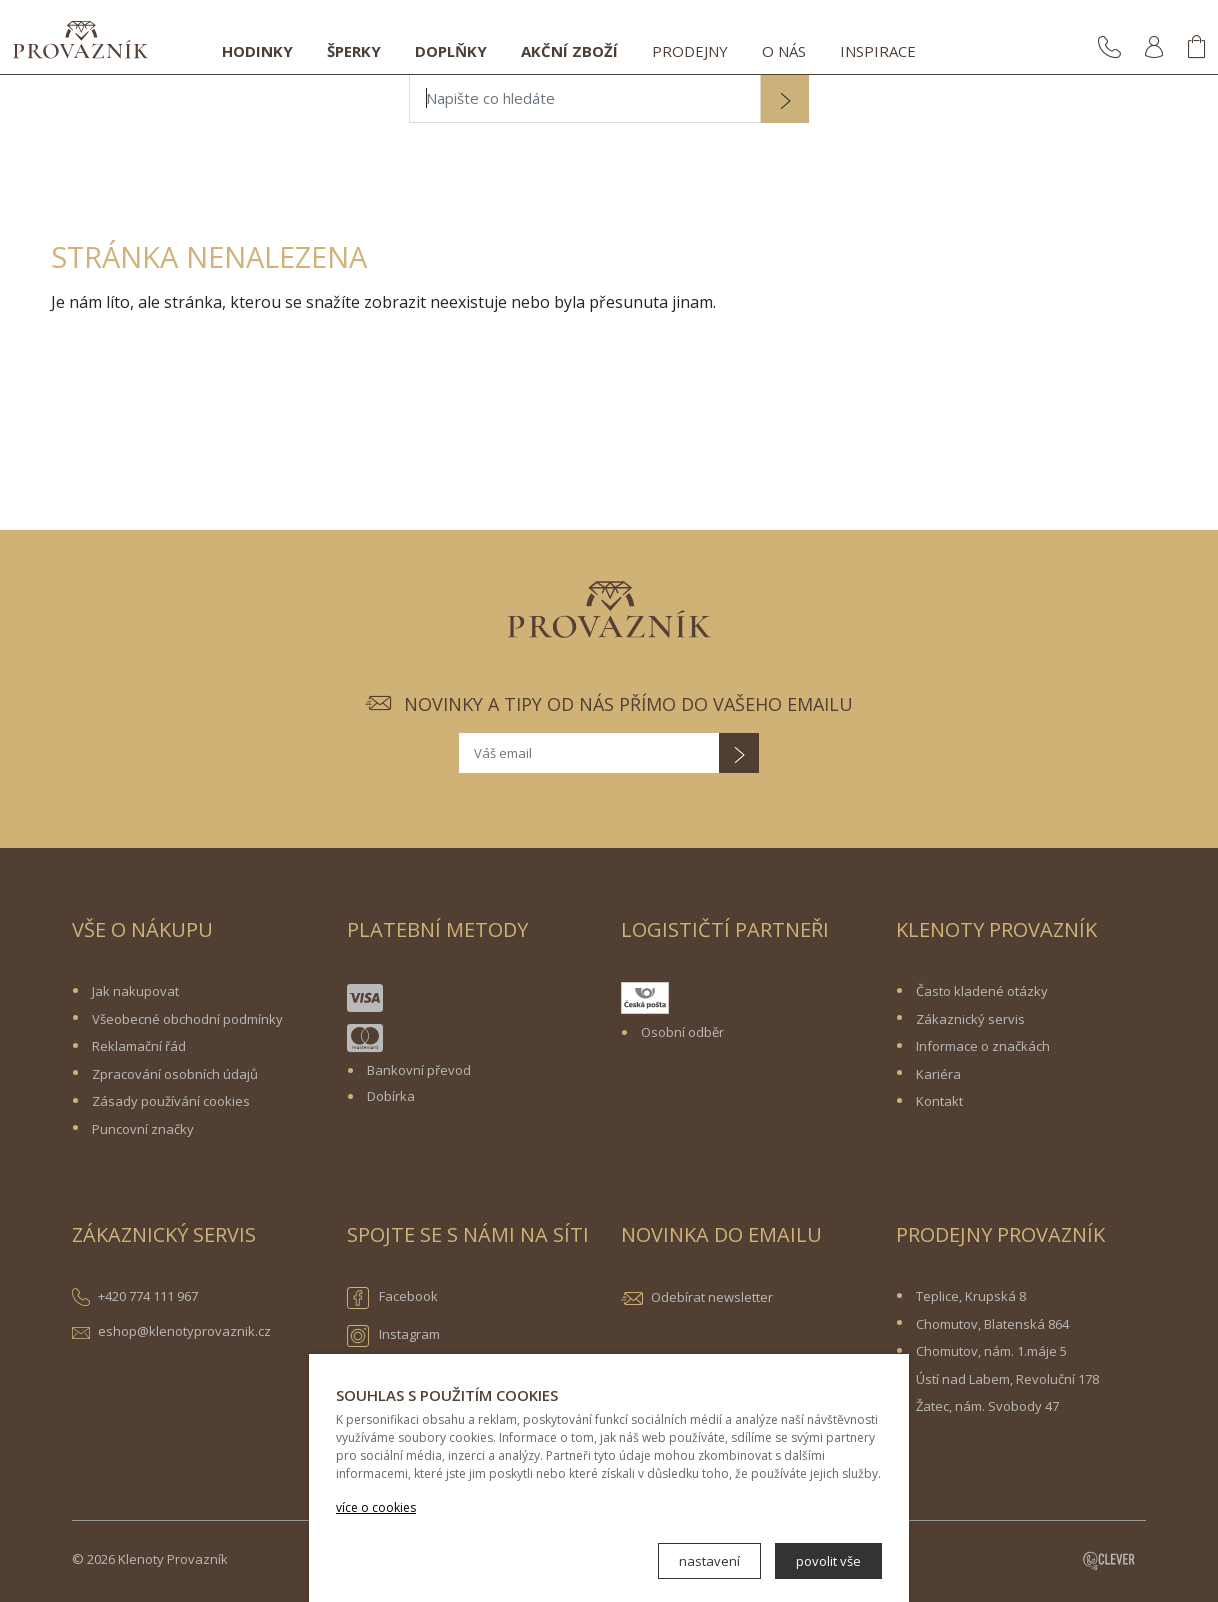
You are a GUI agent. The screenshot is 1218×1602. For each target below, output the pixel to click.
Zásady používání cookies (171, 1101)
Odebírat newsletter (712, 1297)
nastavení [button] (709, 1561)
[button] (785, 101)
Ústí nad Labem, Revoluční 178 (1007, 1379)
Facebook (392, 1298)
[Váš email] (589, 753)
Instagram (393, 1336)
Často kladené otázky (982, 991)
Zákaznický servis (970, 1019)
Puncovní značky (143, 1129)
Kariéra (938, 1074)
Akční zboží (569, 51)
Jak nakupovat (135, 991)
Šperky (354, 51)
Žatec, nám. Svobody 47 (987, 1406)
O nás (784, 51)
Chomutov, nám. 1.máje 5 (991, 1351)
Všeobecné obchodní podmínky (187, 1019)
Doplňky (451, 51)
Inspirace (878, 51)
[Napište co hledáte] (585, 99)
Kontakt (939, 1101)
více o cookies (376, 1507)
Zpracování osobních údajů (175, 1074)
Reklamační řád (139, 1046)
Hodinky (257, 51)
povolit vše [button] (828, 1561)
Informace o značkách (983, 1046)
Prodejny (690, 51)
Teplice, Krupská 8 (971, 1296)
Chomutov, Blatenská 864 (992, 1324)
